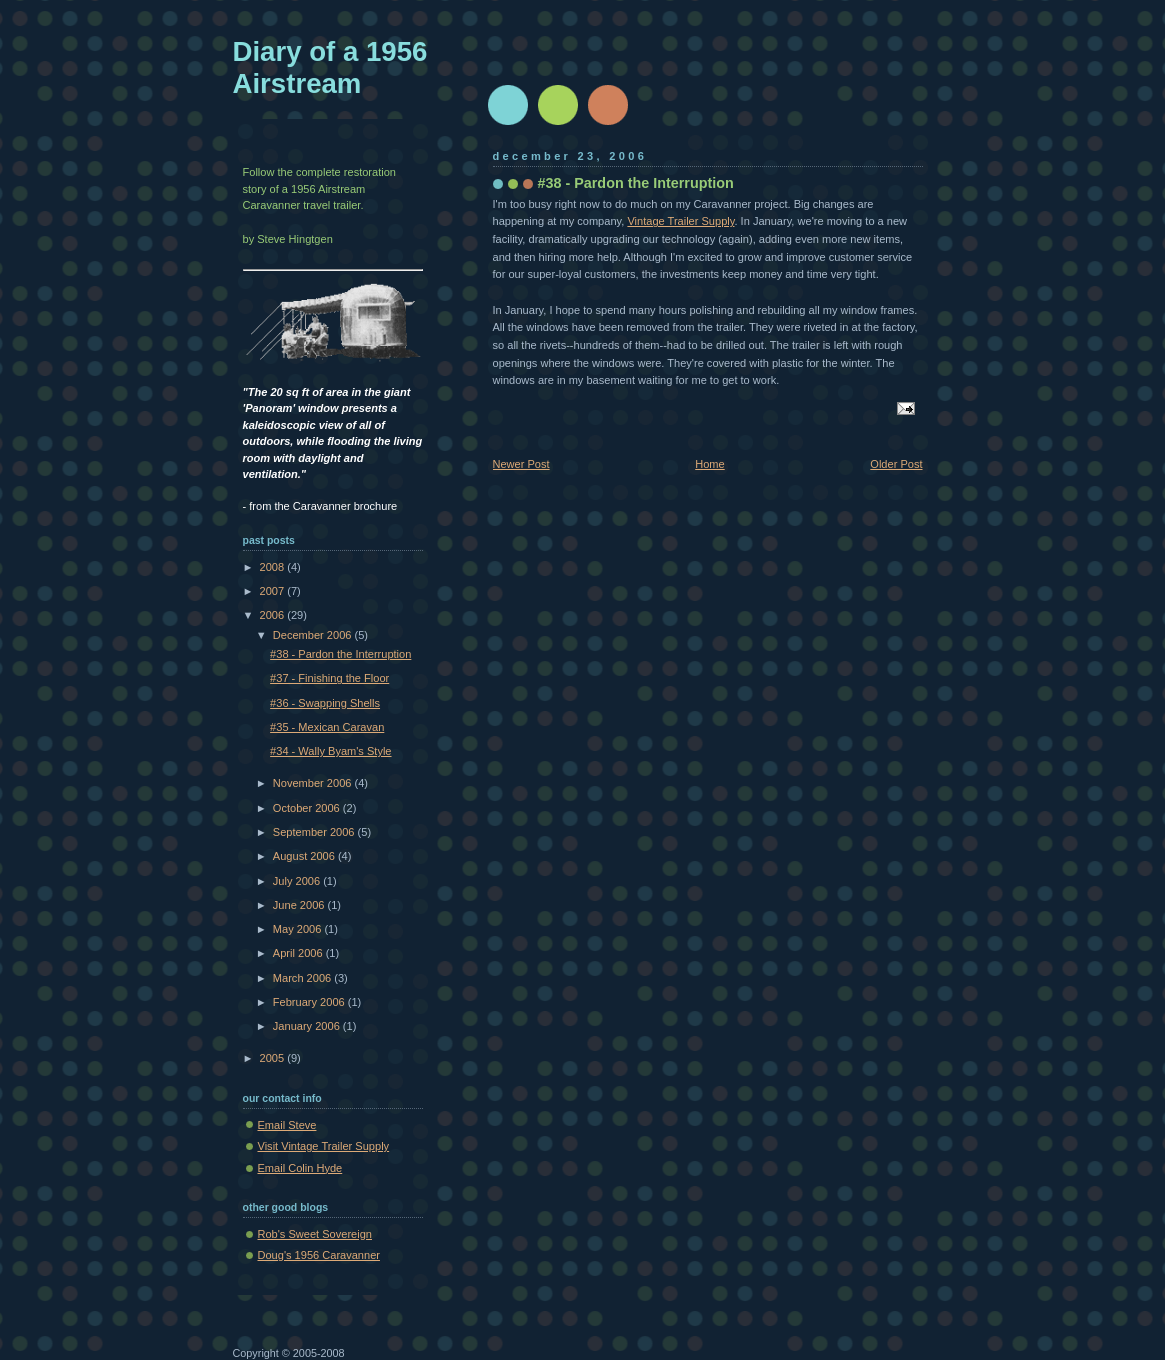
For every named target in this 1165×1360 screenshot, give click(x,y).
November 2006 (314, 783)
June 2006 (300, 905)
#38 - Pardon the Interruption (340, 654)
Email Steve (287, 1125)
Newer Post (521, 464)
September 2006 (315, 832)
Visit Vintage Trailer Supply (324, 1146)
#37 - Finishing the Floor (329, 678)
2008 (274, 567)
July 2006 (298, 881)
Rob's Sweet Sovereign (315, 1234)
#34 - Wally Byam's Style (330, 751)
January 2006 (308, 1026)
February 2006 (310, 1002)
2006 (274, 615)
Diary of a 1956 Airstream (330, 67)
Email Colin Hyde (300, 1168)
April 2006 (299, 953)
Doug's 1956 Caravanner (319, 1255)
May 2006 (299, 929)
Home (709, 464)
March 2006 (303, 978)
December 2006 (314, 635)
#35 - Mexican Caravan (327, 727)
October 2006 (308, 808)
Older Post (896, 464)
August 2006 (305, 856)
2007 (274, 591)
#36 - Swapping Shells (325, 703)
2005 (274, 1058)
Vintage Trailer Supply (680, 221)
